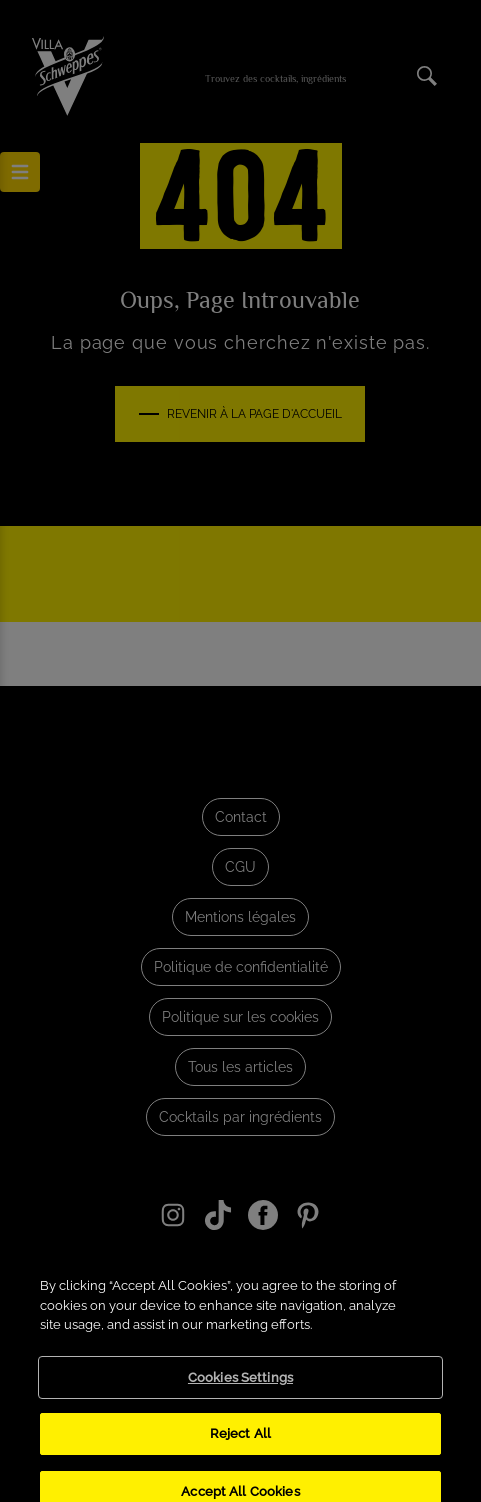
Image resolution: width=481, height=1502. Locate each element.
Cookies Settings (240, 1393)
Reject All (240, 1449)
